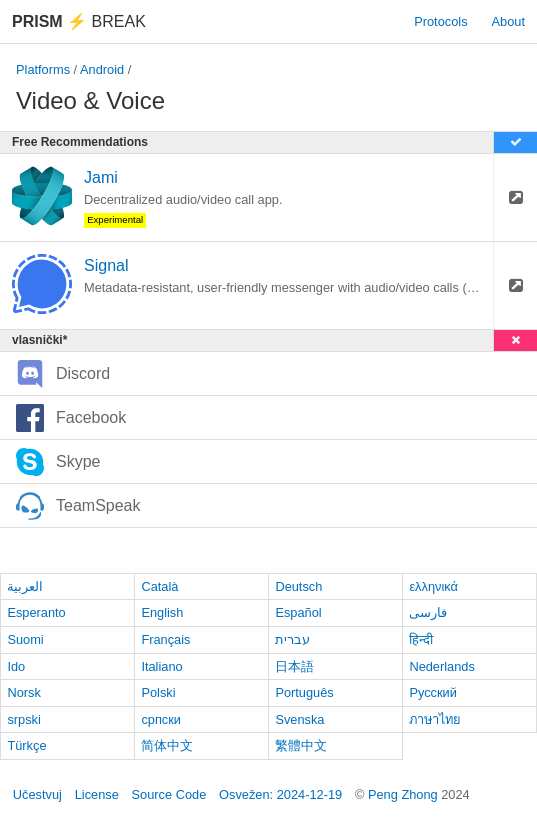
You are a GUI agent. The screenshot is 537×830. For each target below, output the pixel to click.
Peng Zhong (404, 794)
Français (165, 639)
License (97, 794)
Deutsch (298, 586)
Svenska (299, 719)
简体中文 (167, 745)
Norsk (23, 692)
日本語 (294, 666)
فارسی (428, 612)
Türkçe (26, 745)
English (162, 612)
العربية (25, 586)
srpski (23, 719)
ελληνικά (433, 586)
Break (79, 21)
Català (159, 586)
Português (304, 692)
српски (161, 719)
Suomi (25, 639)
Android (102, 69)
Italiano (161, 666)
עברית (292, 639)
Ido (16, 666)
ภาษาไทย (435, 719)
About (508, 21)
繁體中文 (301, 745)
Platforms (43, 69)
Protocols (440, 21)
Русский (432, 692)
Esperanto (36, 612)
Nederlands (441, 666)
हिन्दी (421, 639)
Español (298, 612)
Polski (158, 692)
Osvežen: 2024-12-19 (280, 794)
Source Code (169, 794)
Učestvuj (37, 794)
